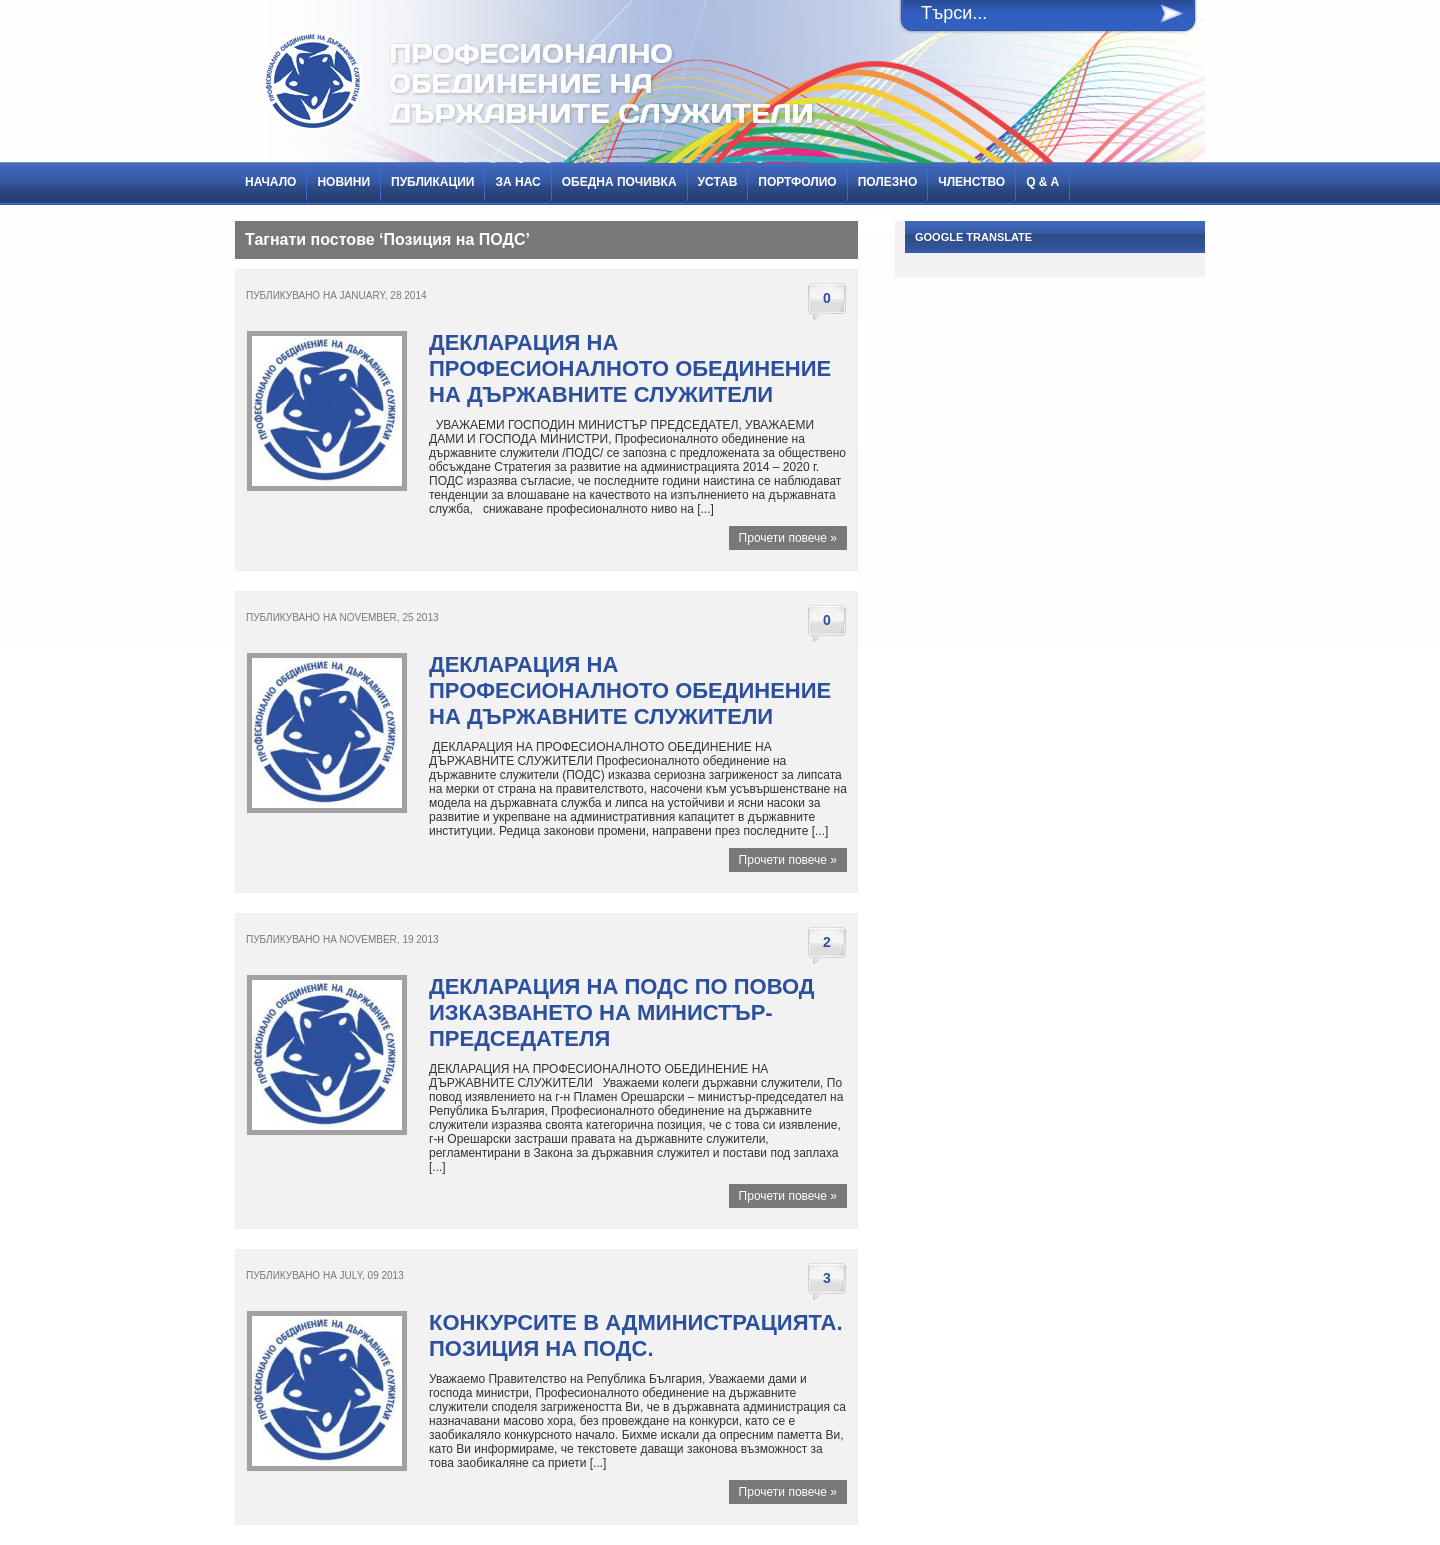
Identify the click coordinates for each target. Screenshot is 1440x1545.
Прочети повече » (788, 538)
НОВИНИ (343, 182)
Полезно (888, 182)
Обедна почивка (619, 182)
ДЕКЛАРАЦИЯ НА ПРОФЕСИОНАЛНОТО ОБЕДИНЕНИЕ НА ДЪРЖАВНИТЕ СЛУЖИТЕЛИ (630, 368)
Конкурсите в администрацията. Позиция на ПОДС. (636, 1335)
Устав (718, 182)
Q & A (1042, 182)
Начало (270, 182)
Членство (971, 182)
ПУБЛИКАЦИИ (432, 182)
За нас (517, 182)
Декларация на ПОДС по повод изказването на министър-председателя (622, 1012)
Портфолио (797, 182)
